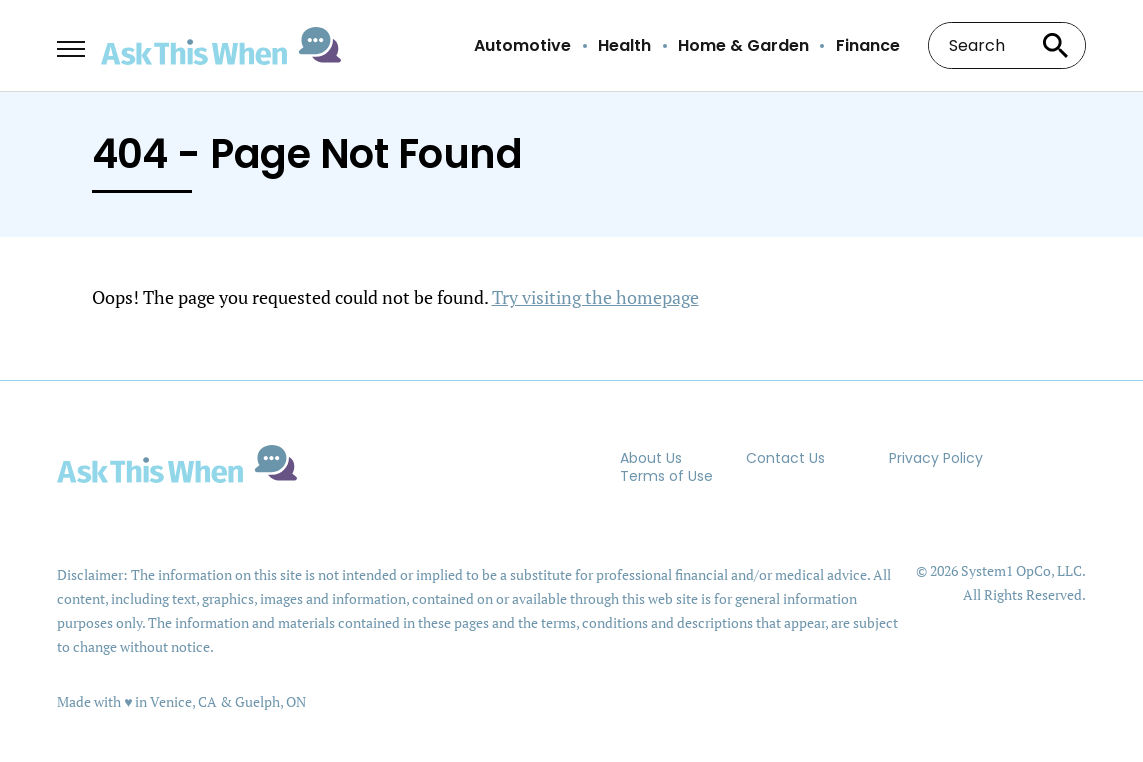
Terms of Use (666, 476)
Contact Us (785, 458)
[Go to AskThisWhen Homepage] (221, 46)
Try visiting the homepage (595, 297)
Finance (868, 46)
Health (624, 46)
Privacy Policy (936, 458)
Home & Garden (743, 46)
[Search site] (1056, 45)
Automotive (522, 46)
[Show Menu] (70, 44)
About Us (651, 458)
